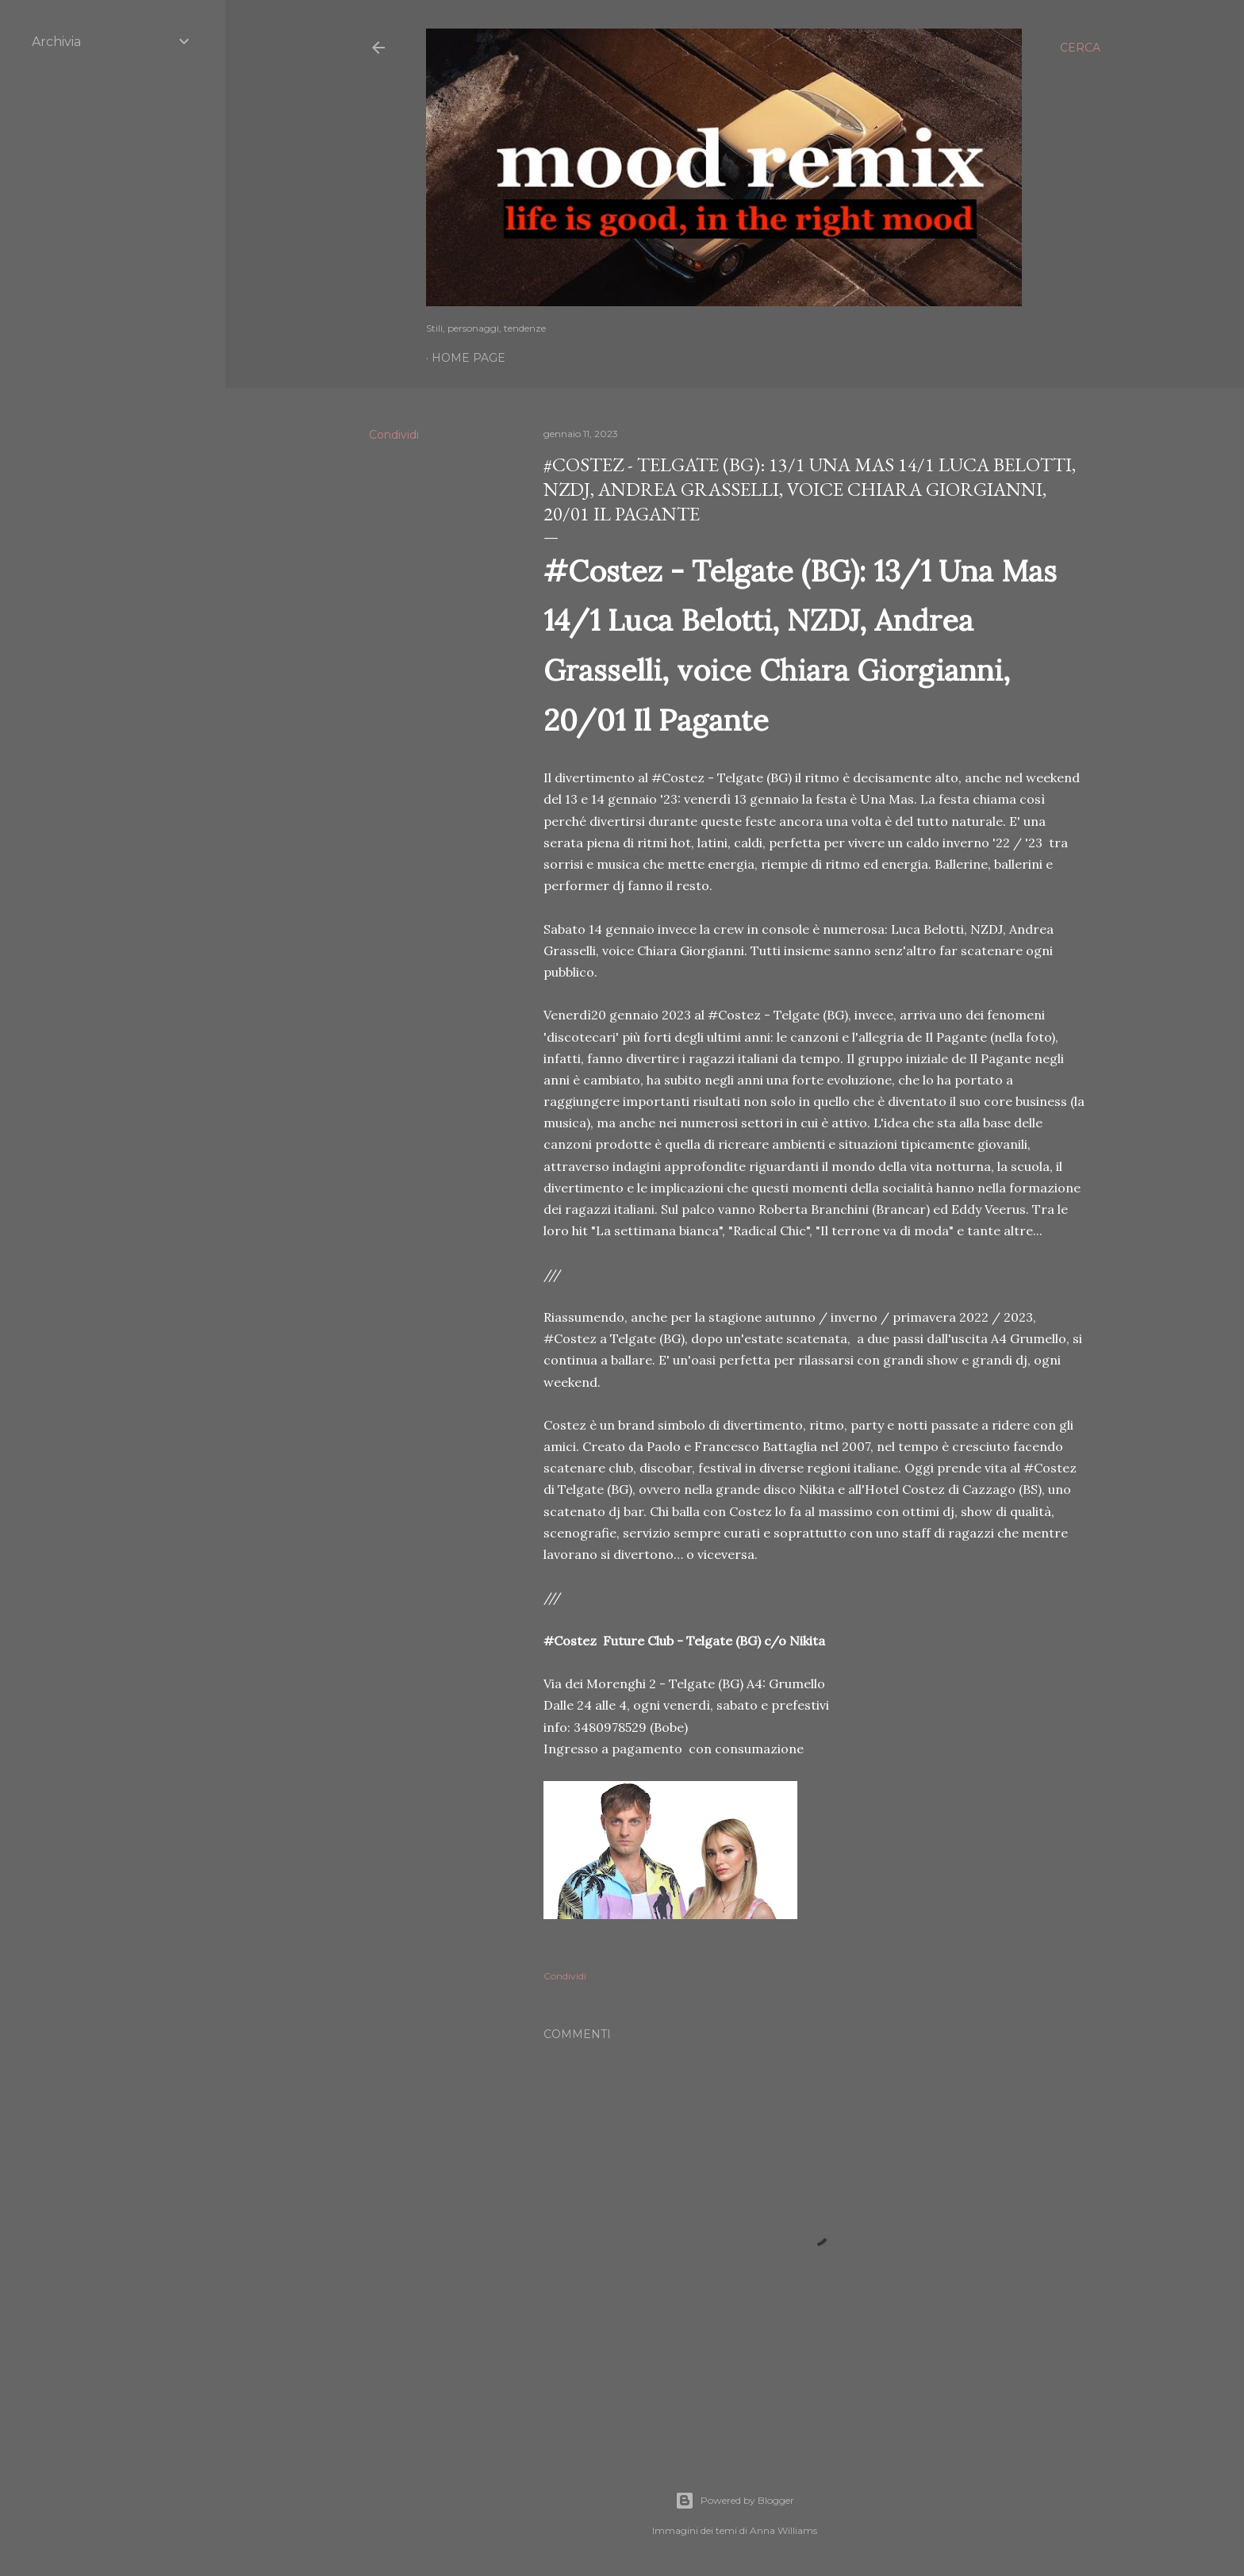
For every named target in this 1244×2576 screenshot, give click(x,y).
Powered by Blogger (734, 2500)
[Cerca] (1080, 48)
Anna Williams (783, 2530)
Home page (468, 358)
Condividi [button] (394, 435)
